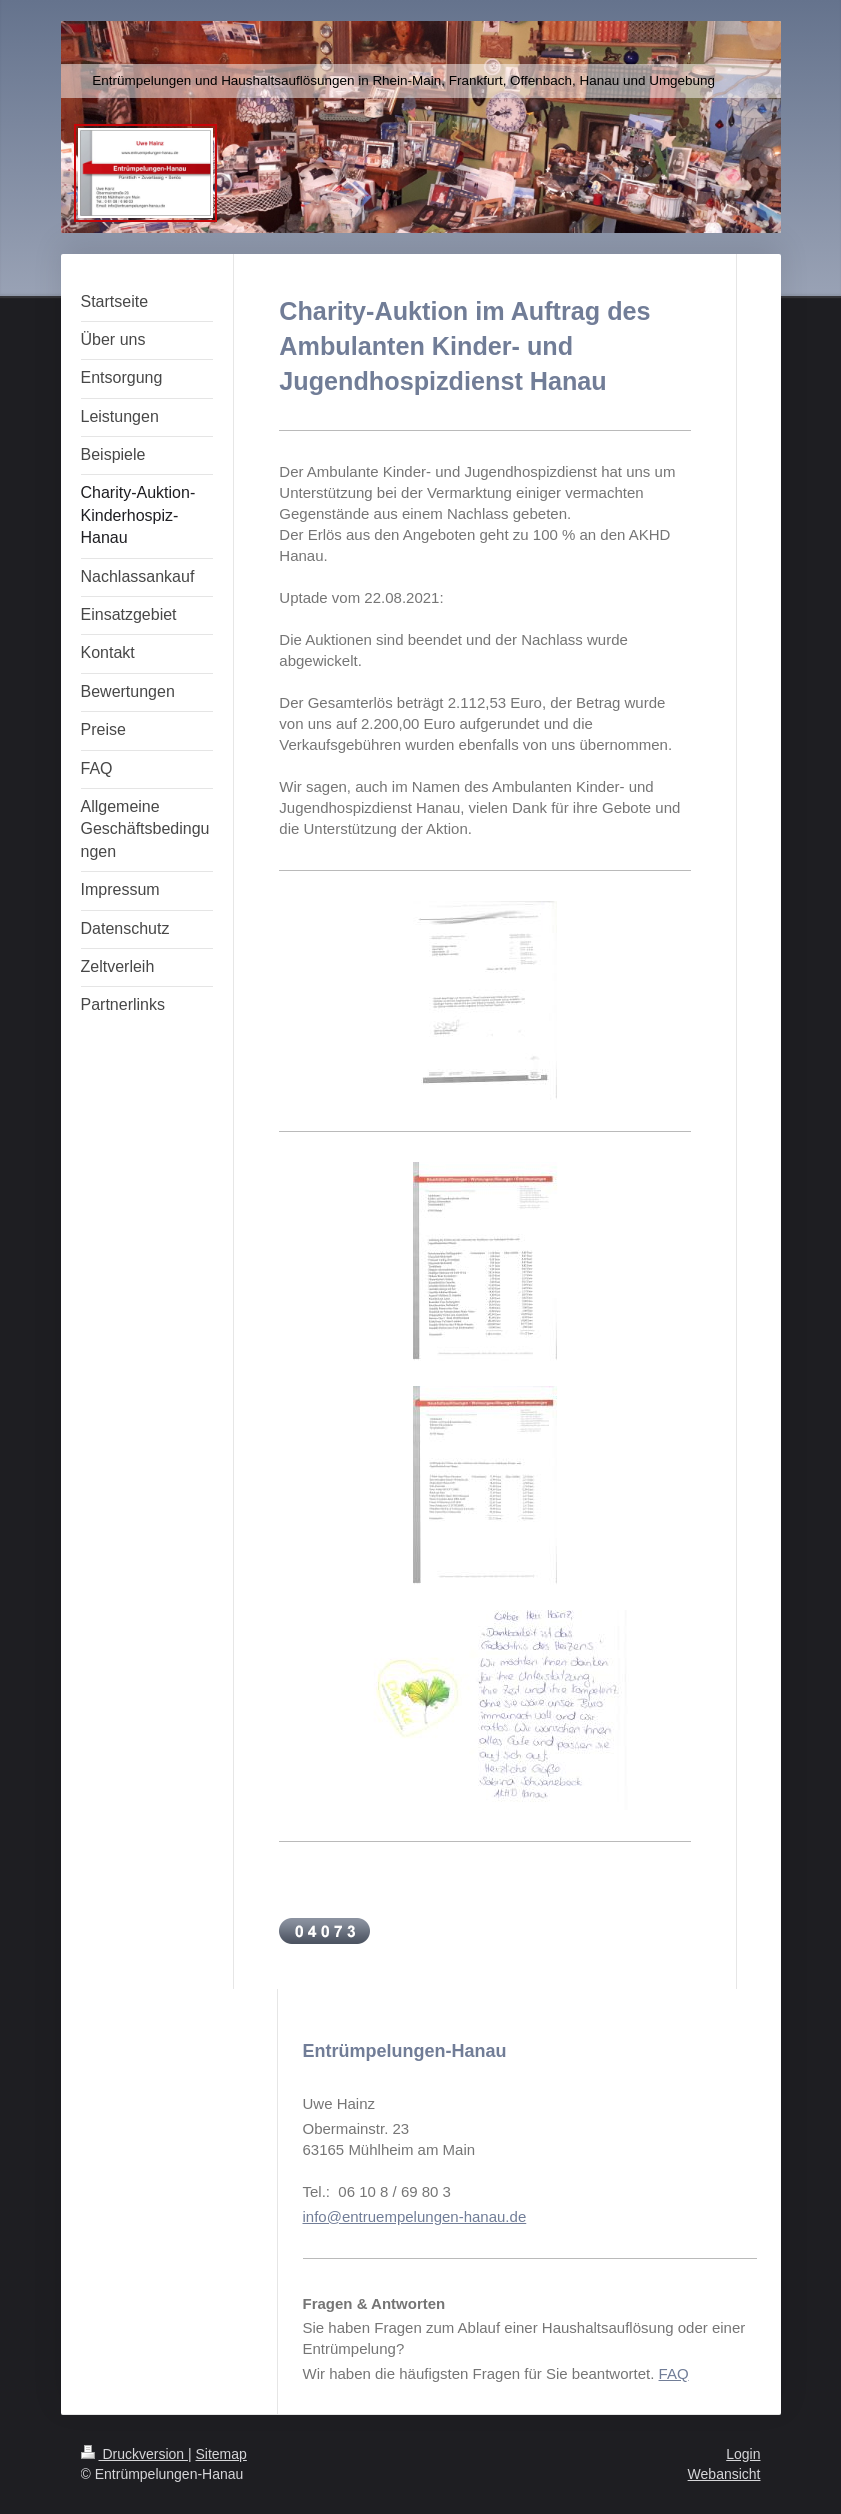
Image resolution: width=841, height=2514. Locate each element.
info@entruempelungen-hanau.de (415, 2216)
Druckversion (134, 2454)
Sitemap (221, 2454)
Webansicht (724, 2474)
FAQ (674, 2373)
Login (743, 2454)
